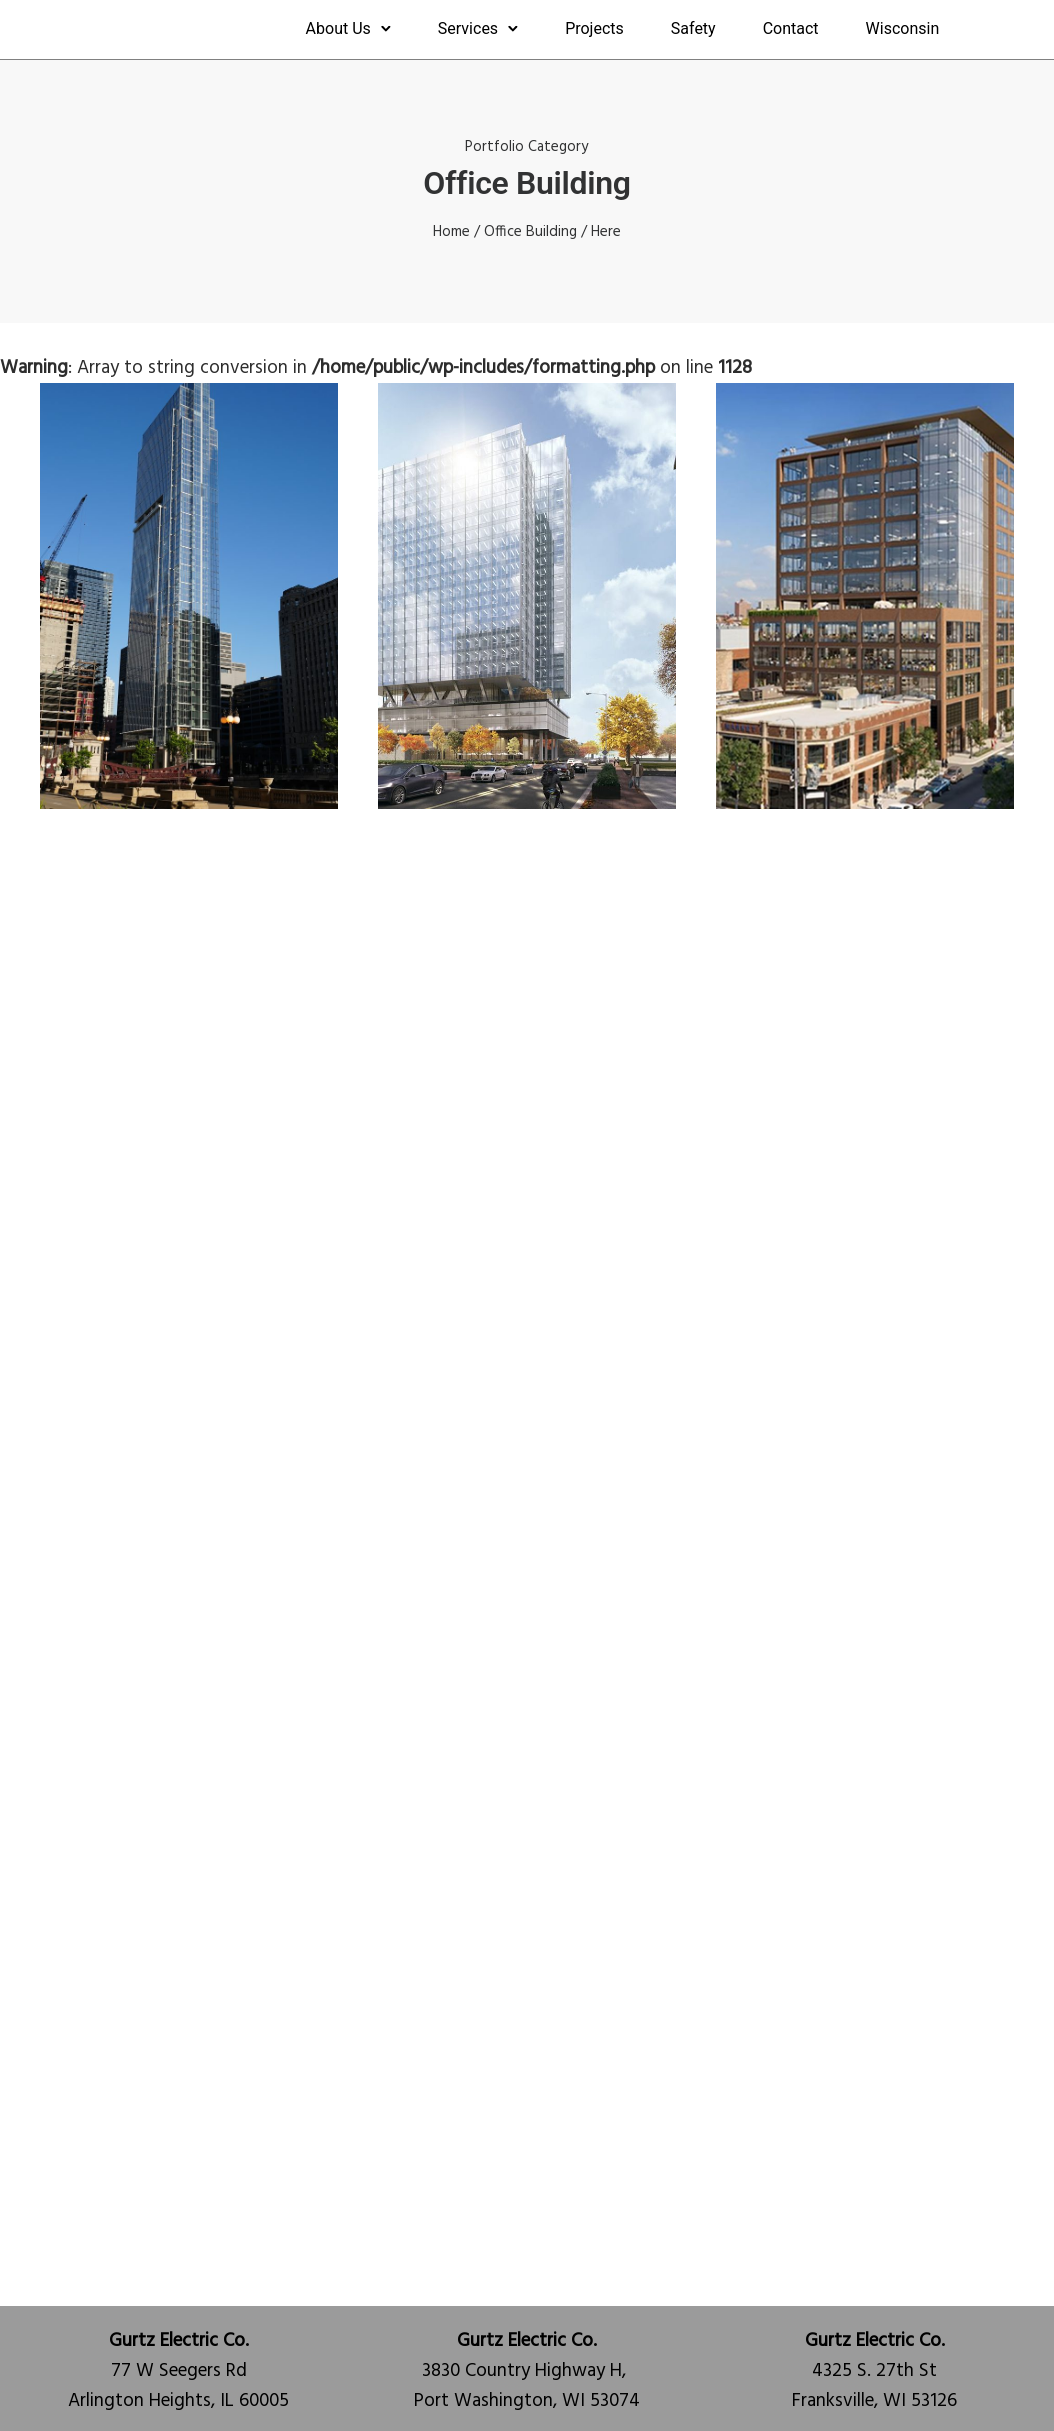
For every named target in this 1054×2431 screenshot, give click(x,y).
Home (451, 232)
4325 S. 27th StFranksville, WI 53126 (874, 2371)
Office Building (530, 232)
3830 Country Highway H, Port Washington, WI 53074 (527, 2371)
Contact (791, 28)
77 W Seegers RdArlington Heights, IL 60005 (178, 2371)
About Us (338, 28)
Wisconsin (903, 28)
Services (468, 28)
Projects (594, 28)
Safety (693, 28)
